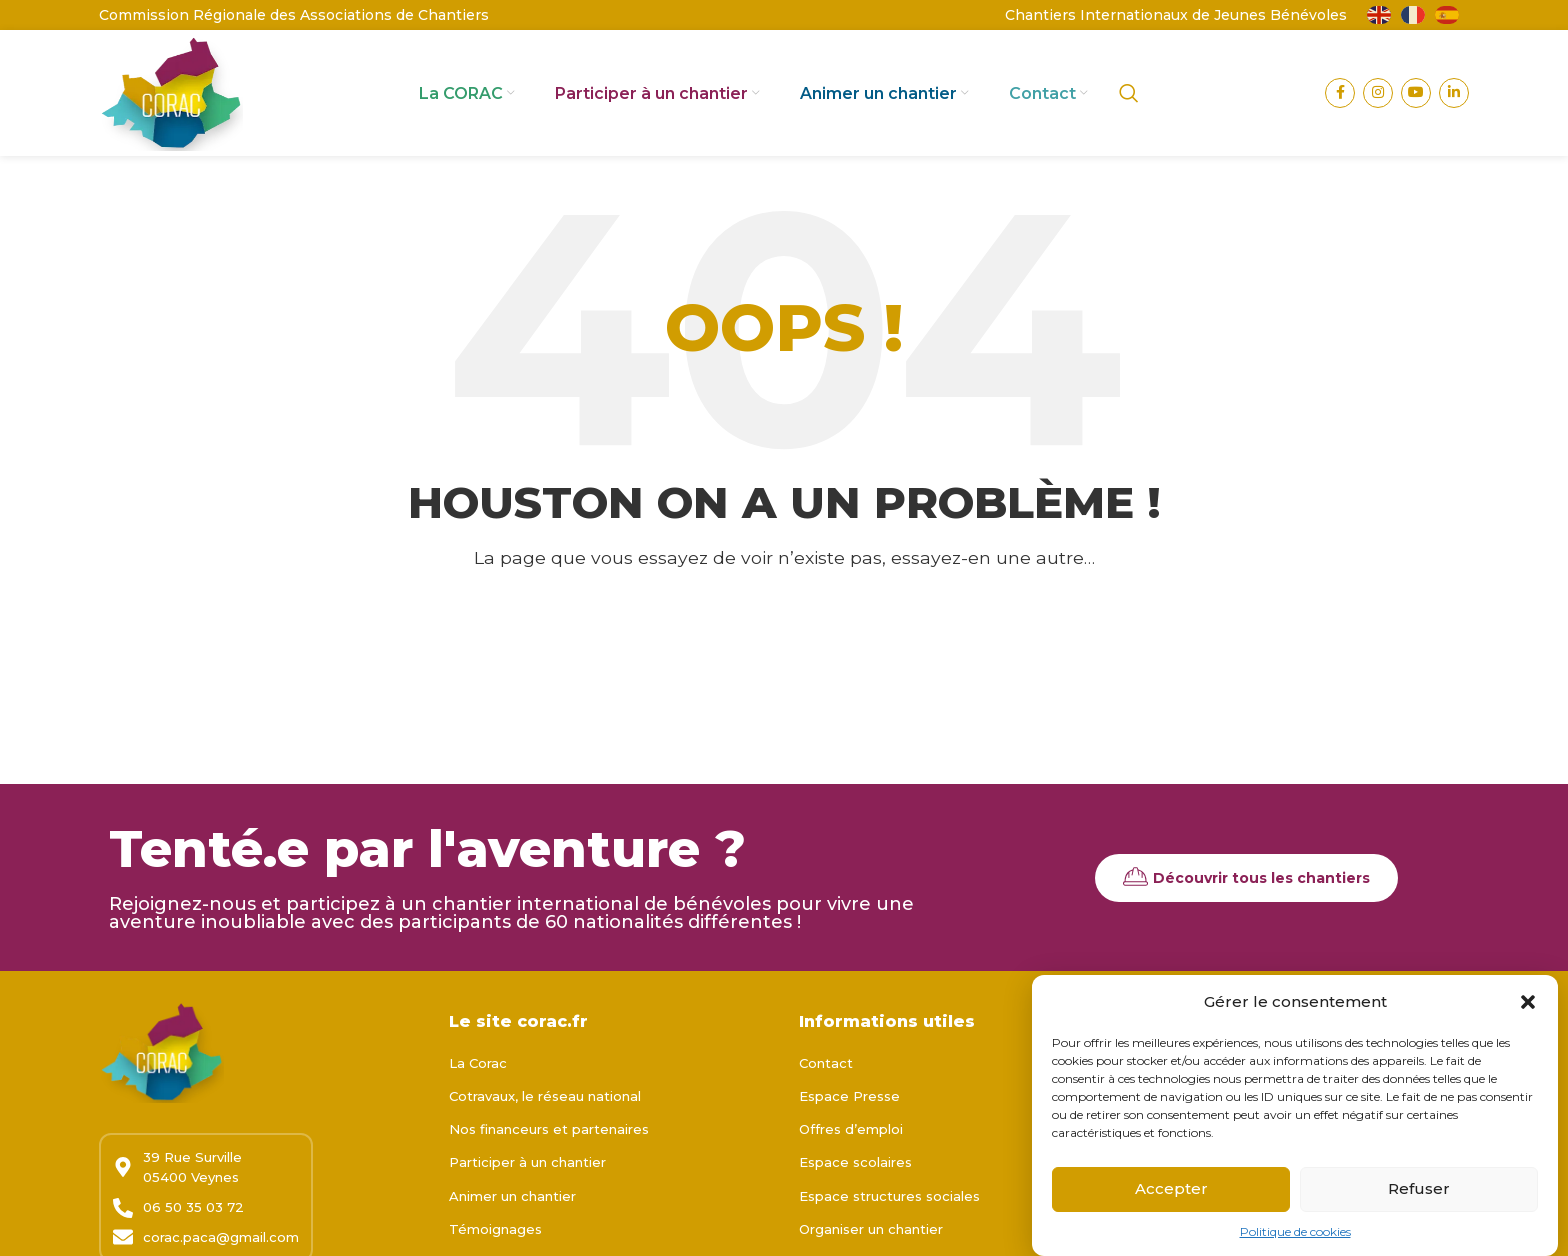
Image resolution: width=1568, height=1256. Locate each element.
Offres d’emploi (851, 1133)
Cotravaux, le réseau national (545, 1100)
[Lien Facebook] (1340, 95)
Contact (826, 1066)
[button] (1528, 1007)
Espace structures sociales (889, 1199)
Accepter (1171, 1193)
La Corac (478, 1066)
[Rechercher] (1129, 95)
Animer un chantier (512, 1199)
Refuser (1419, 1193)
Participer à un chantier (527, 1166)
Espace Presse (849, 1100)
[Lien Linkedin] (1454, 95)
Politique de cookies (1295, 1236)
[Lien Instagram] (1378, 95)
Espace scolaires (855, 1166)
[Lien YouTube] (1416, 95)
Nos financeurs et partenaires (549, 1133)
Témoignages (495, 1232)
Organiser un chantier (871, 1232)
